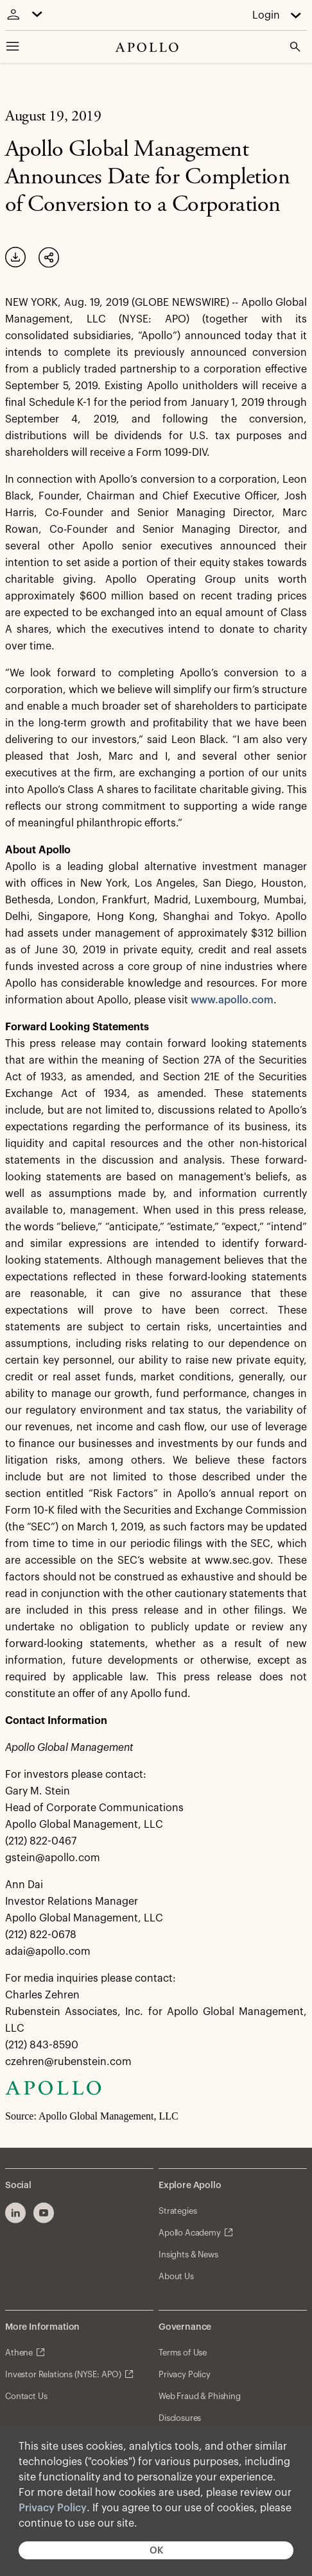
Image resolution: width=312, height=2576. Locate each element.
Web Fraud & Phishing (200, 2396)
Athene (19, 2352)
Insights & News (188, 2254)
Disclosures (180, 2418)
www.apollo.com (232, 1000)
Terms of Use (183, 2352)
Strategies (177, 2211)
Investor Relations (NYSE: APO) (63, 2374)
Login (266, 15)
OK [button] (156, 2550)
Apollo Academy (190, 2233)
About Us (176, 2276)
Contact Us (26, 2396)
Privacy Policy (53, 2508)
